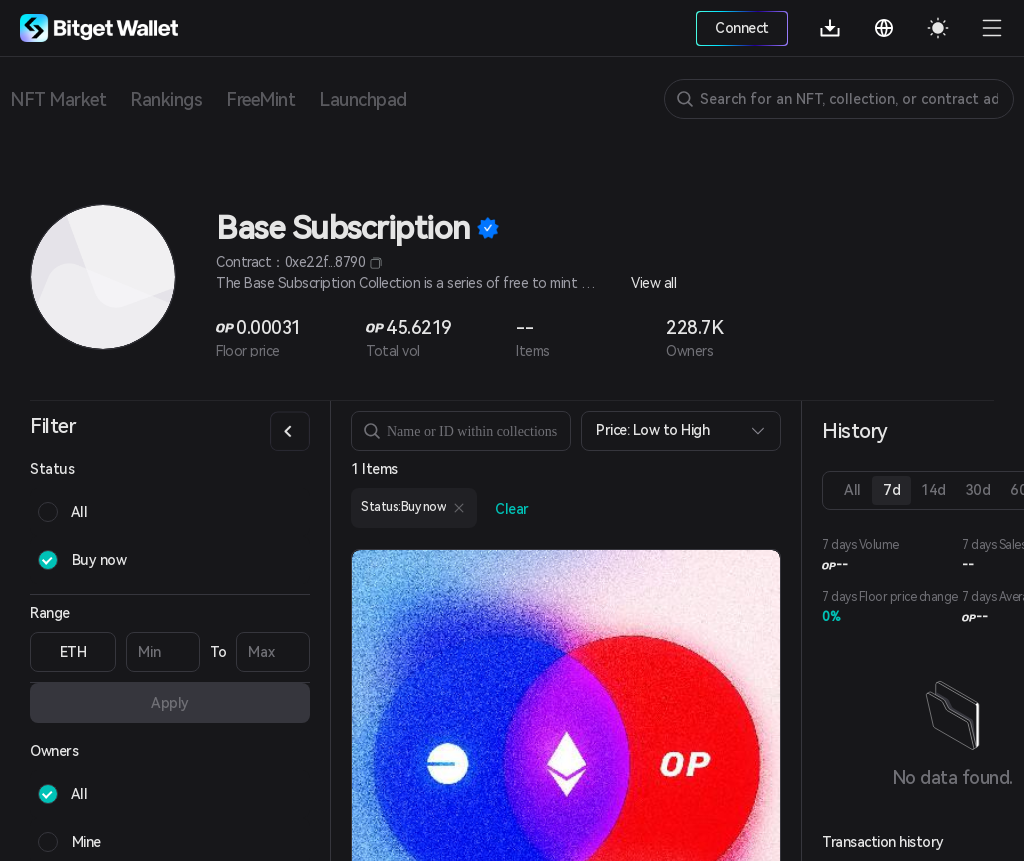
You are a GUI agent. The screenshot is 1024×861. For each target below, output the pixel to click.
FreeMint (260, 99)
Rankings (166, 99)
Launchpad (363, 99)
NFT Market (58, 99)
